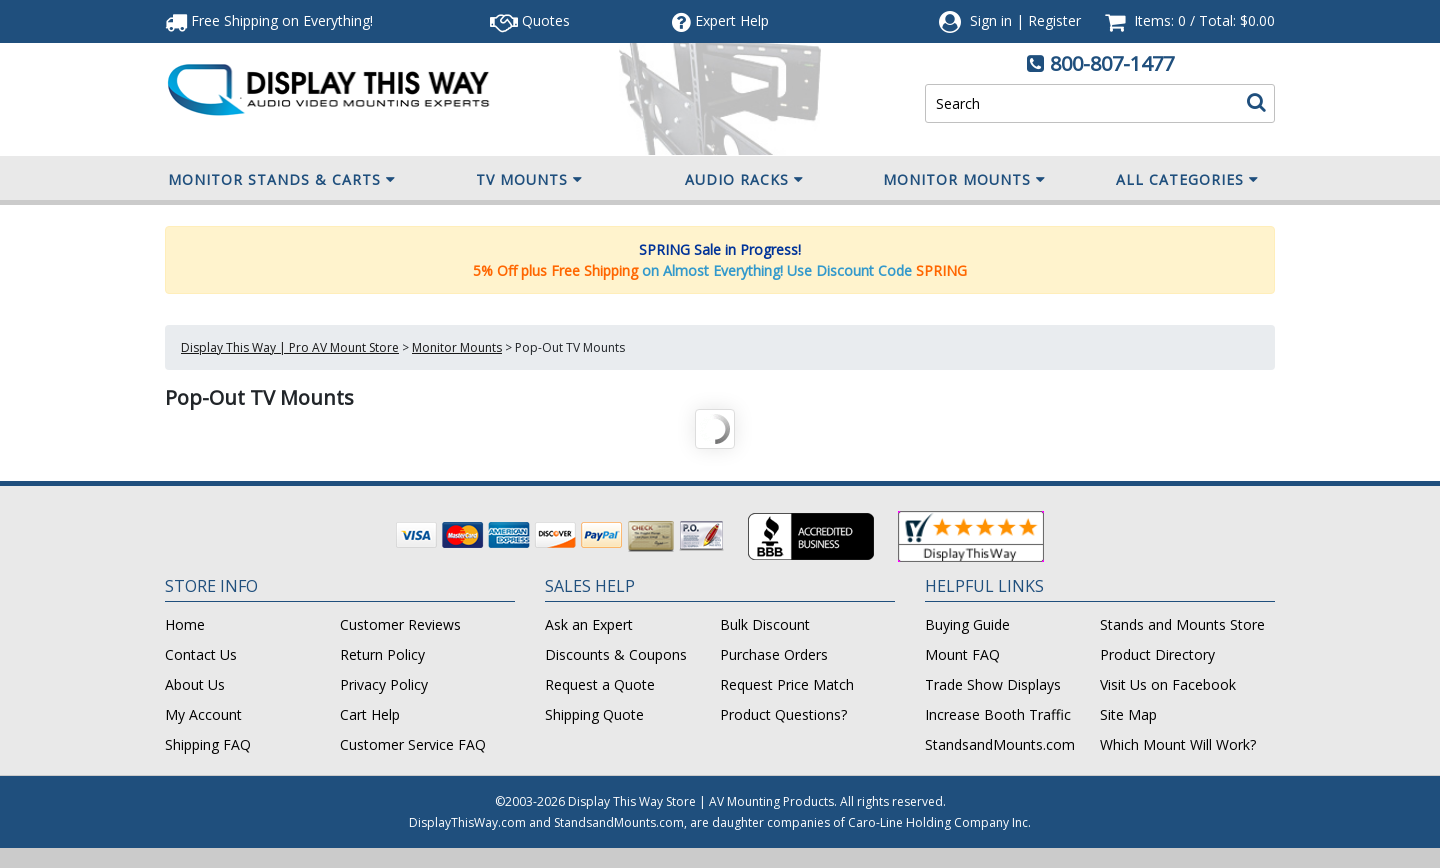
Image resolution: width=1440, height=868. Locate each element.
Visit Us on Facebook (1168, 684)
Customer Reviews (400, 624)
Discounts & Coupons (616, 654)
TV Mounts (529, 180)
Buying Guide (967, 624)
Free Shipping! (269, 20)
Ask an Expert (589, 624)
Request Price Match (787, 684)
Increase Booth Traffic (998, 714)
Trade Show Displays (993, 684)
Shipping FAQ (208, 744)
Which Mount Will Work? (1178, 744)
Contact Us (201, 654)
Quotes (530, 20)
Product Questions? (783, 714)
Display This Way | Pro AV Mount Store (290, 347)
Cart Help (370, 714)
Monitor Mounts (964, 180)
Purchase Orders (774, 654)
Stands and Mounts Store (1182, 624)
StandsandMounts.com (1000, 744)
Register (1054, 20)
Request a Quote (600, 684)
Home (185, 624)
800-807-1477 (1112, 63)
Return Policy (382, 654)
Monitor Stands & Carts (282, 180)
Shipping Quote (594, 714)
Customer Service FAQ (413, 744)
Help (720, 20)
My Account (203, 714)
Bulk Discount (765, 624)
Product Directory (1157, 654)
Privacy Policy (384, 684)
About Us (195, 684)
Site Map (1128, 714)
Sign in (991, 20)
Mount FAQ (962, 654)
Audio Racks (744, 180)
